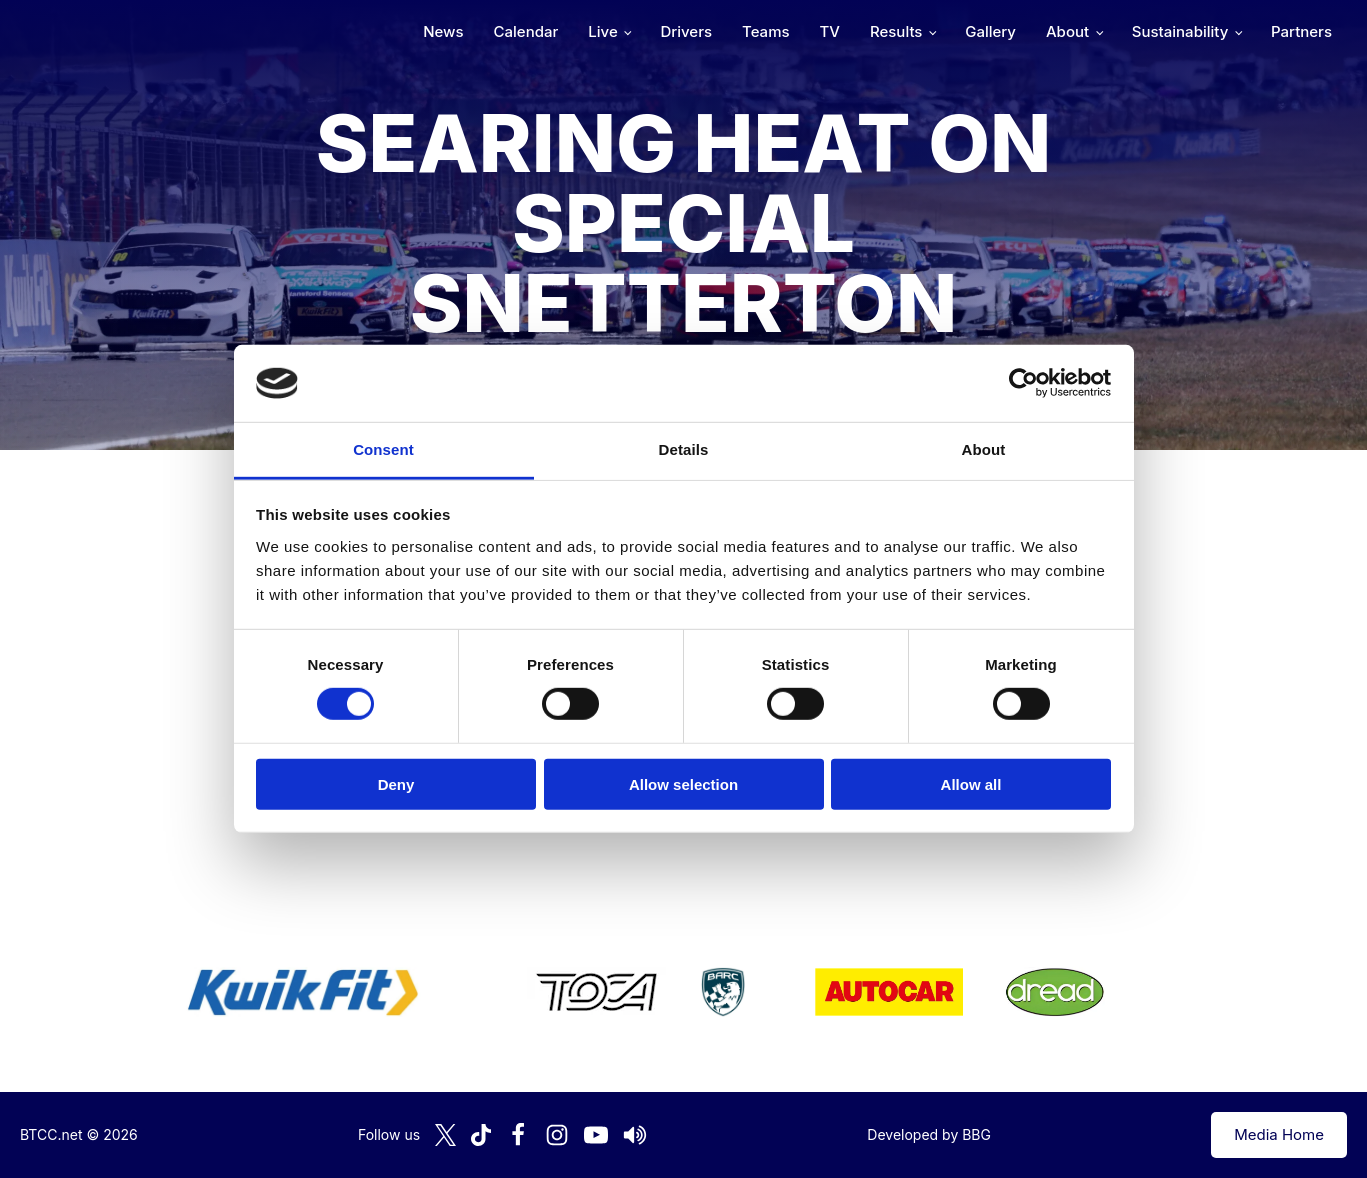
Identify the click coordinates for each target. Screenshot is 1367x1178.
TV (830, 31)
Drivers (686, 31)
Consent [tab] (383, 449)
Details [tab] (684, 449)
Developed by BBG (929, 1134)
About (1067, 31)
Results (896, 31)
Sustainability (1180, 31)
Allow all (971, 783)
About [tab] (984, 449)
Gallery (990, 31)
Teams (766, 31)
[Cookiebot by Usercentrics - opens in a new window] (1023, 383)
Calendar (526, 31)
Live (602, 31)
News (443, 31)
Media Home (1279, 1134)
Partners (1301, 31)
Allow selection (683, 783)
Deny (396, 783)
